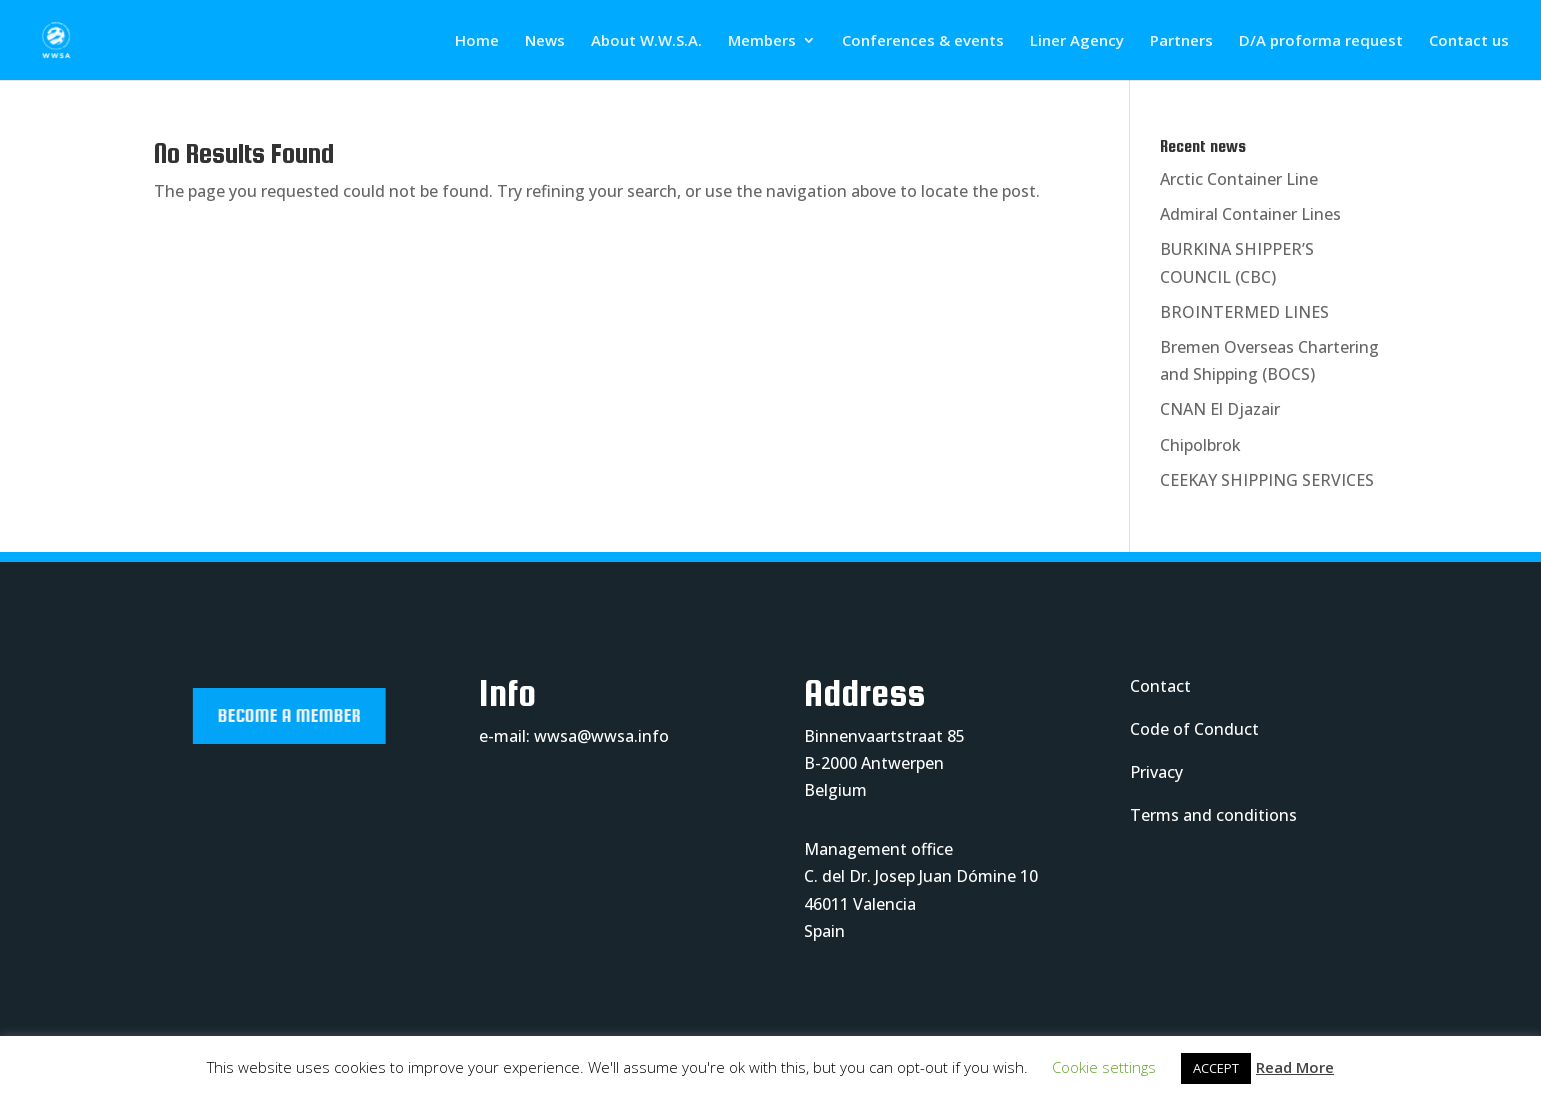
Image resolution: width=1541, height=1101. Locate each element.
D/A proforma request (1321, 41)
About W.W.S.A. (646, 41)
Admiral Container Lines (1250, 214)
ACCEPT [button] (1216, 1068)
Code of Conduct (1194, 729)
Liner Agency (1077, 41)
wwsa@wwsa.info (601, 736)
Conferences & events (923, 41)
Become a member (323, 715)
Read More (1295, 1067)
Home (477, 41)
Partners (1181, 41)
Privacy (1156, 772)
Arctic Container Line (1239, 179)
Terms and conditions (1213, 815)
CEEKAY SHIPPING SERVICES (1267, 480)
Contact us (1469, 41)
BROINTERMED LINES (1244, 312)
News (545, 41)
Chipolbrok (1200, 445)
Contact (1160, 686)
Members (762, 41)
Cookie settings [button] (1104, 1067)
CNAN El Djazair (1220, 409)
